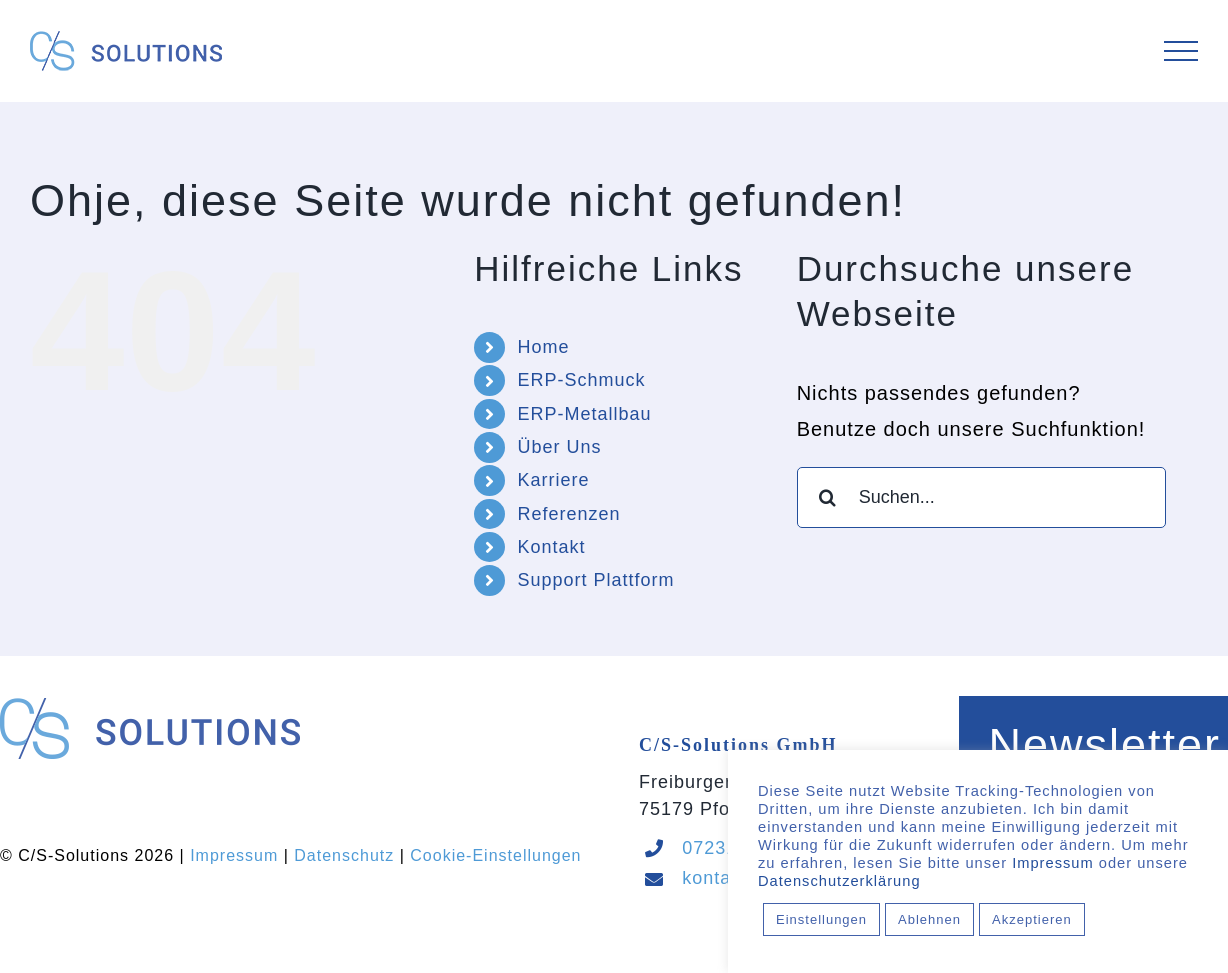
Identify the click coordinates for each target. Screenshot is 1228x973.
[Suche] (827, 497)
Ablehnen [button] (929, 919)
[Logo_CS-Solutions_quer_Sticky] (150, 708)
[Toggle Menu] (1181, 51)
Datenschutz (344, 855)
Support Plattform (595, 580)
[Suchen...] (981, 497)
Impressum (234, 855)
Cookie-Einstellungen (495, 855)
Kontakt (551, 547)
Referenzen (568, 514)
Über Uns (559, 447)
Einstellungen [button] (821, 919)
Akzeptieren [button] (1032, 919)
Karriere (553, 480)
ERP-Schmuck (581, 380)
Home (543, 347)
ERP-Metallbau (584, 414)
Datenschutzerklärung (839, 881)
